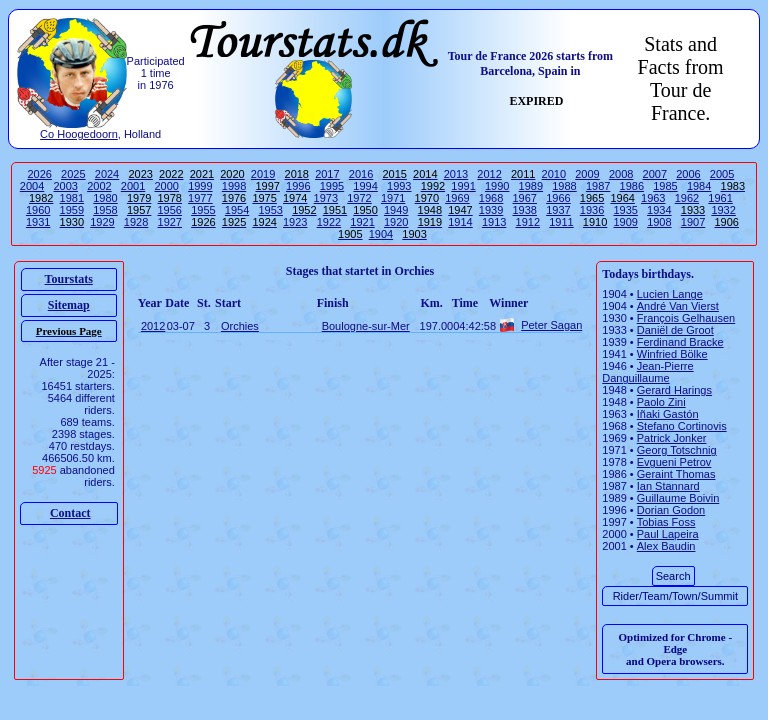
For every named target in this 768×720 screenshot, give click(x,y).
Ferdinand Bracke (680, 342)
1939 (491, 210)
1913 (494, 222)
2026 (39, 174)
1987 (598, 186)
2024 (107, 174)
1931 (38, 222)
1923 (295, 222)
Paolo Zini (661, 402)
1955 (203, 210)
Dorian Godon (671, 510)
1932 (723, 210)
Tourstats (69, 279)
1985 (665, 186)
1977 (200, 198)
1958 (105, 210)
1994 (365, 186)
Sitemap (69, 305)
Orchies (240, 326)
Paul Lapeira (668, 534)
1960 (38, 210)
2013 (456, 174)
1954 (237, 210)
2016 (361, 174)
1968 (491, 198)
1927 (170, 222)
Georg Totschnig (677, 450)
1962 (687, 198)
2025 (73, 174)
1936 (592, 210)
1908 (659, 222)
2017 (327, 174)
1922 (329, 222)
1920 (396, 222)
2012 (489, 174)
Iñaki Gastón (668, 414)
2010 (554, 174)
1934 (659, 210)
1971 (393, 198)
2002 (99, 186)
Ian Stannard (668, 486)
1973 (326, 198)
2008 (621, 174)
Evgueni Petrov (674, 462)
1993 (399, 186)
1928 (136, 222)
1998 (234, 186)
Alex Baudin (666, 546)
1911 (561, 222)
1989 (531, 186)
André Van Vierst (678, 306)
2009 (587, 174)
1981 (72, 198)
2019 (263, 174)
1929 (102, 222)
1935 (625, 210)
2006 (688, 174)
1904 (381, 234)
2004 (32, 186)
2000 (166, 186)
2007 (655, 174)
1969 (457, 198)
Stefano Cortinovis (682, 426)
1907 (693, 222)
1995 (332, 186)
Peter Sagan (551, 325)
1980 (105, 198)
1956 (170, 210)
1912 (528, 222)
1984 (699, 186)
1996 (298, 186)
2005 (722, 174)
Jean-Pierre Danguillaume (647, 372)
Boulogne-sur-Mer (366, 326)
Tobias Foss (666, 522)
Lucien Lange (670, 294)
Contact (70, 513)
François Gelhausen (686, 318)
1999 (200, 186)
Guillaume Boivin (678, 498)
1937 (558, 210)
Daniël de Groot (675, 330)
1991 (463, 186)
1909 (625, 222)
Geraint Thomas (676, 474)
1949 (396, 210)
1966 (558, 198)
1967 (524, 198)
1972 (359, 198)
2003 (66, 186)
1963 (653, 198)
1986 (632, 186)
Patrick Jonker (672, 438)
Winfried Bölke (672, 354)
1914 (460, 222)
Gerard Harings (674, 390)
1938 (524, 210)
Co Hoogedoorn (79, 134)
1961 (720, 198)
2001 (133, 186)
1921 (362, 222)
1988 (564, 186)
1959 (72, 210)
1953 (270, 210)
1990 (497, 186)
